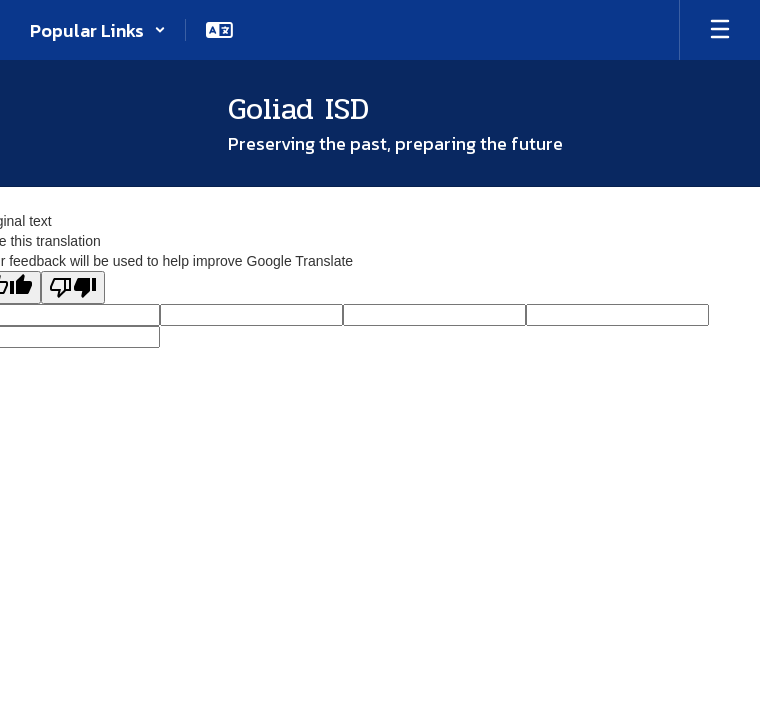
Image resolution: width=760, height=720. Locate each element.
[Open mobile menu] (720, 30)
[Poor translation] (73, 287)
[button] (98, 30)
